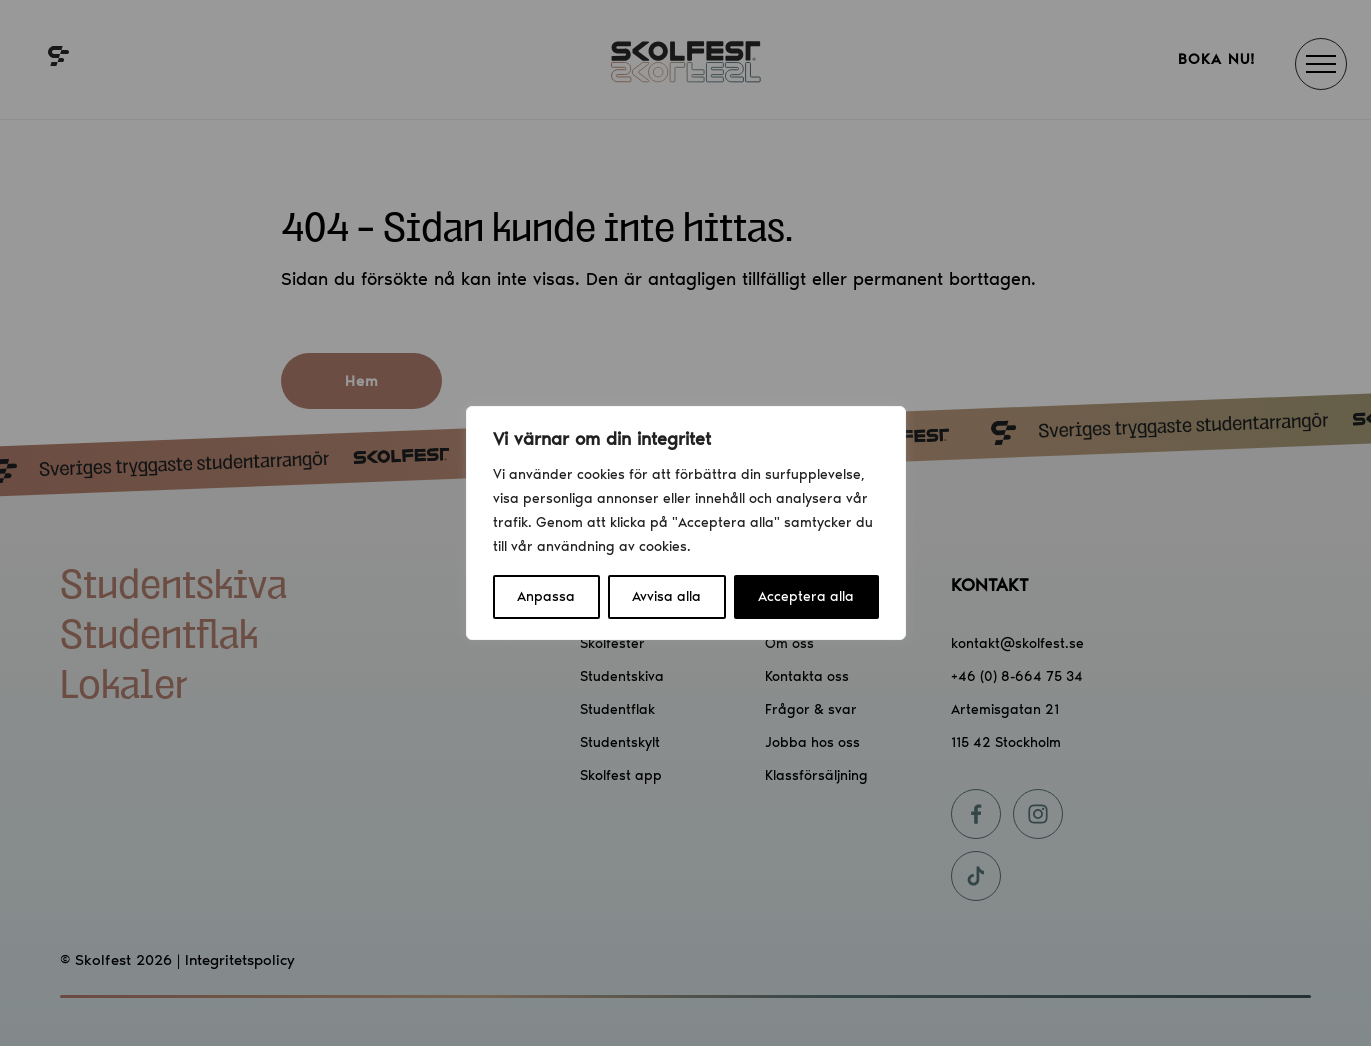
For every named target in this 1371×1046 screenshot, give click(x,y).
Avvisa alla (666, 596)
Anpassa (546, 596)
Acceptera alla (806, 596)
